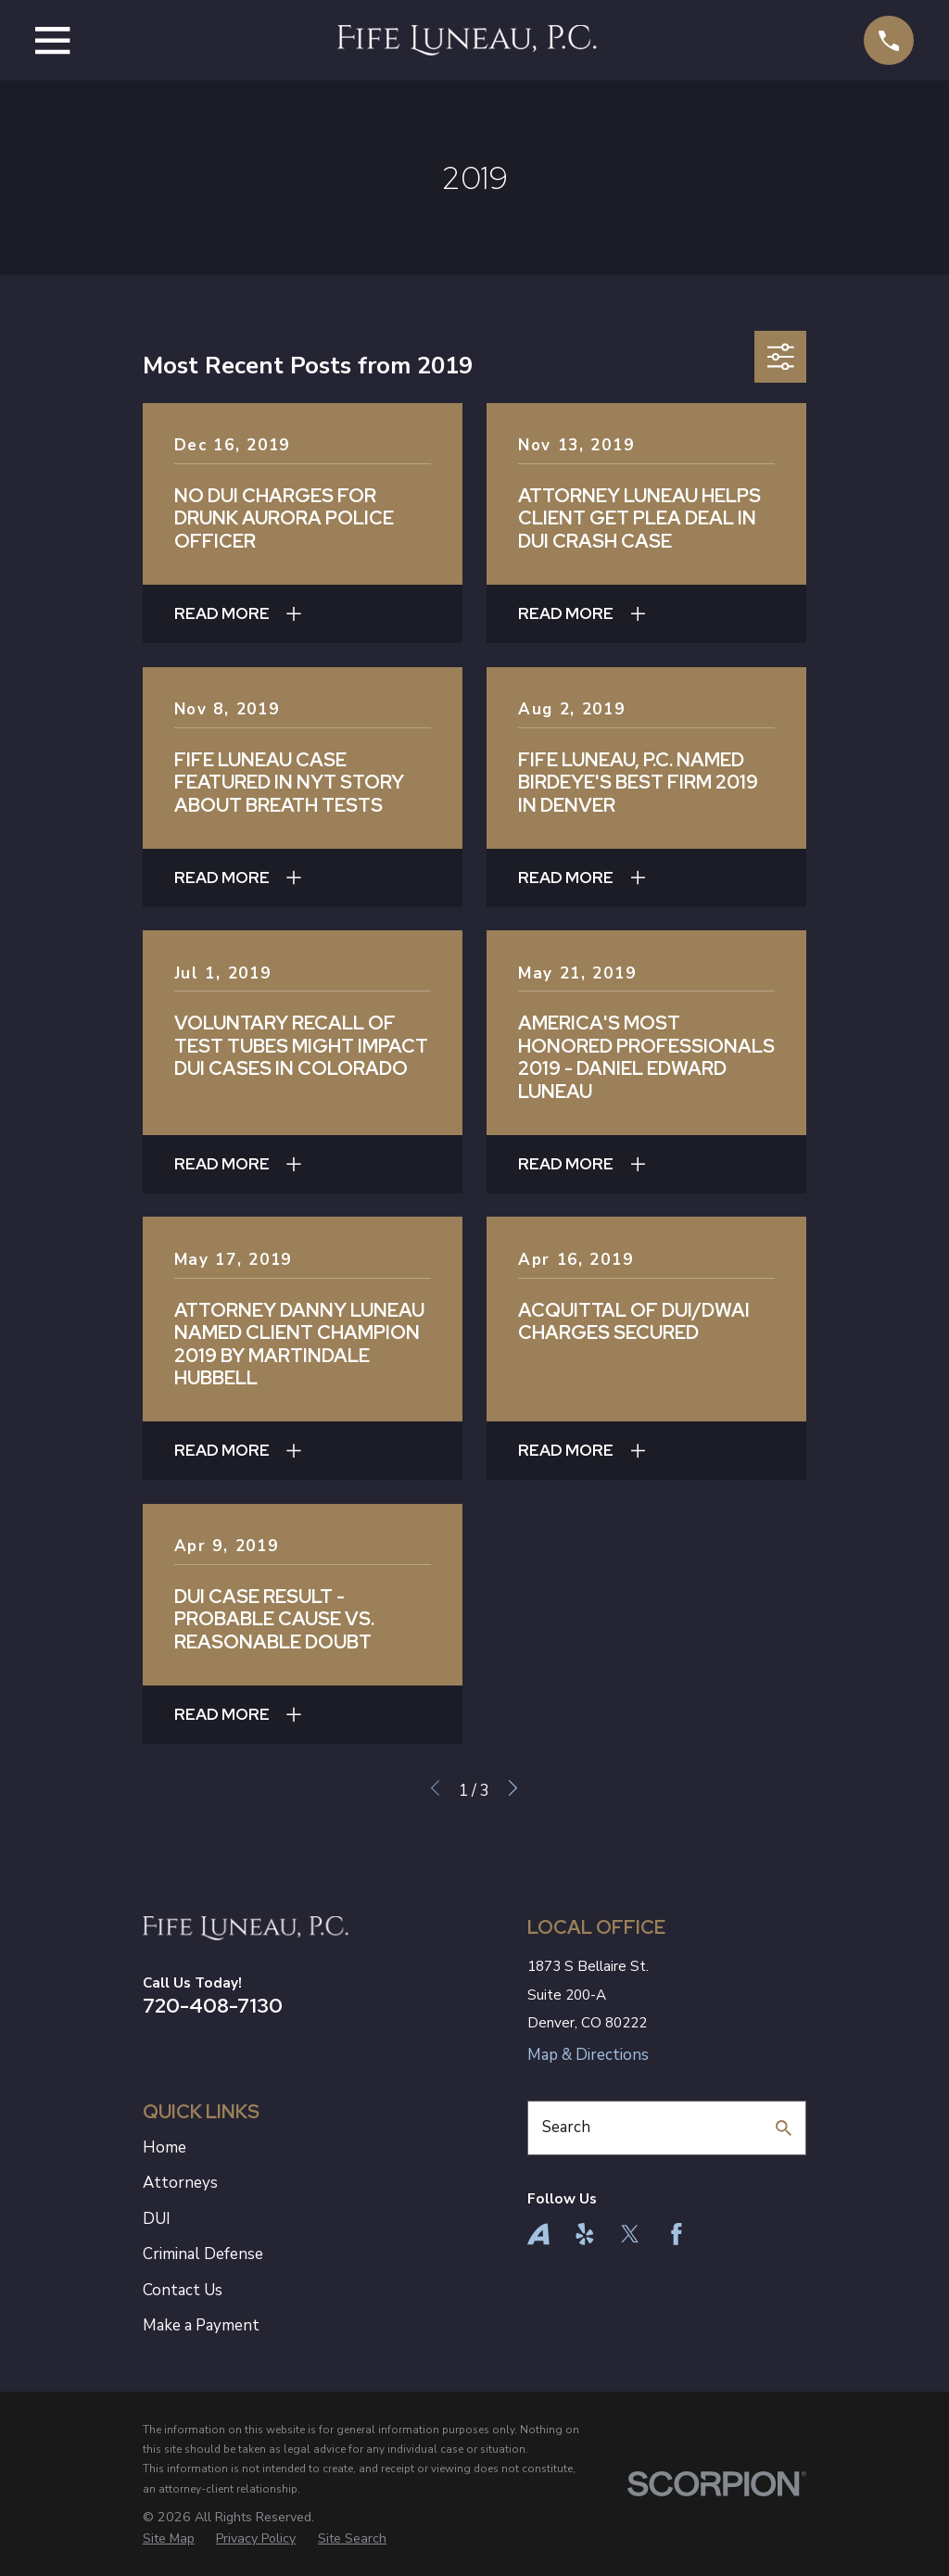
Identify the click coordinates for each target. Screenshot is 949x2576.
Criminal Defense (203, 2254)
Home (164, 2147)
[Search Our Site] (783, 2128)
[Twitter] (630, 2234)
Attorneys (180, 2182)
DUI (157, 2218)
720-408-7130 (213, 2005)
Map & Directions (588, 2054)
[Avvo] (538, 2234)
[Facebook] (676, 2234)
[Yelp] (585, 2234)
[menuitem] (169, 2539)
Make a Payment (201, 2325)
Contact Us (182, 2290)
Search (566, 2127)
